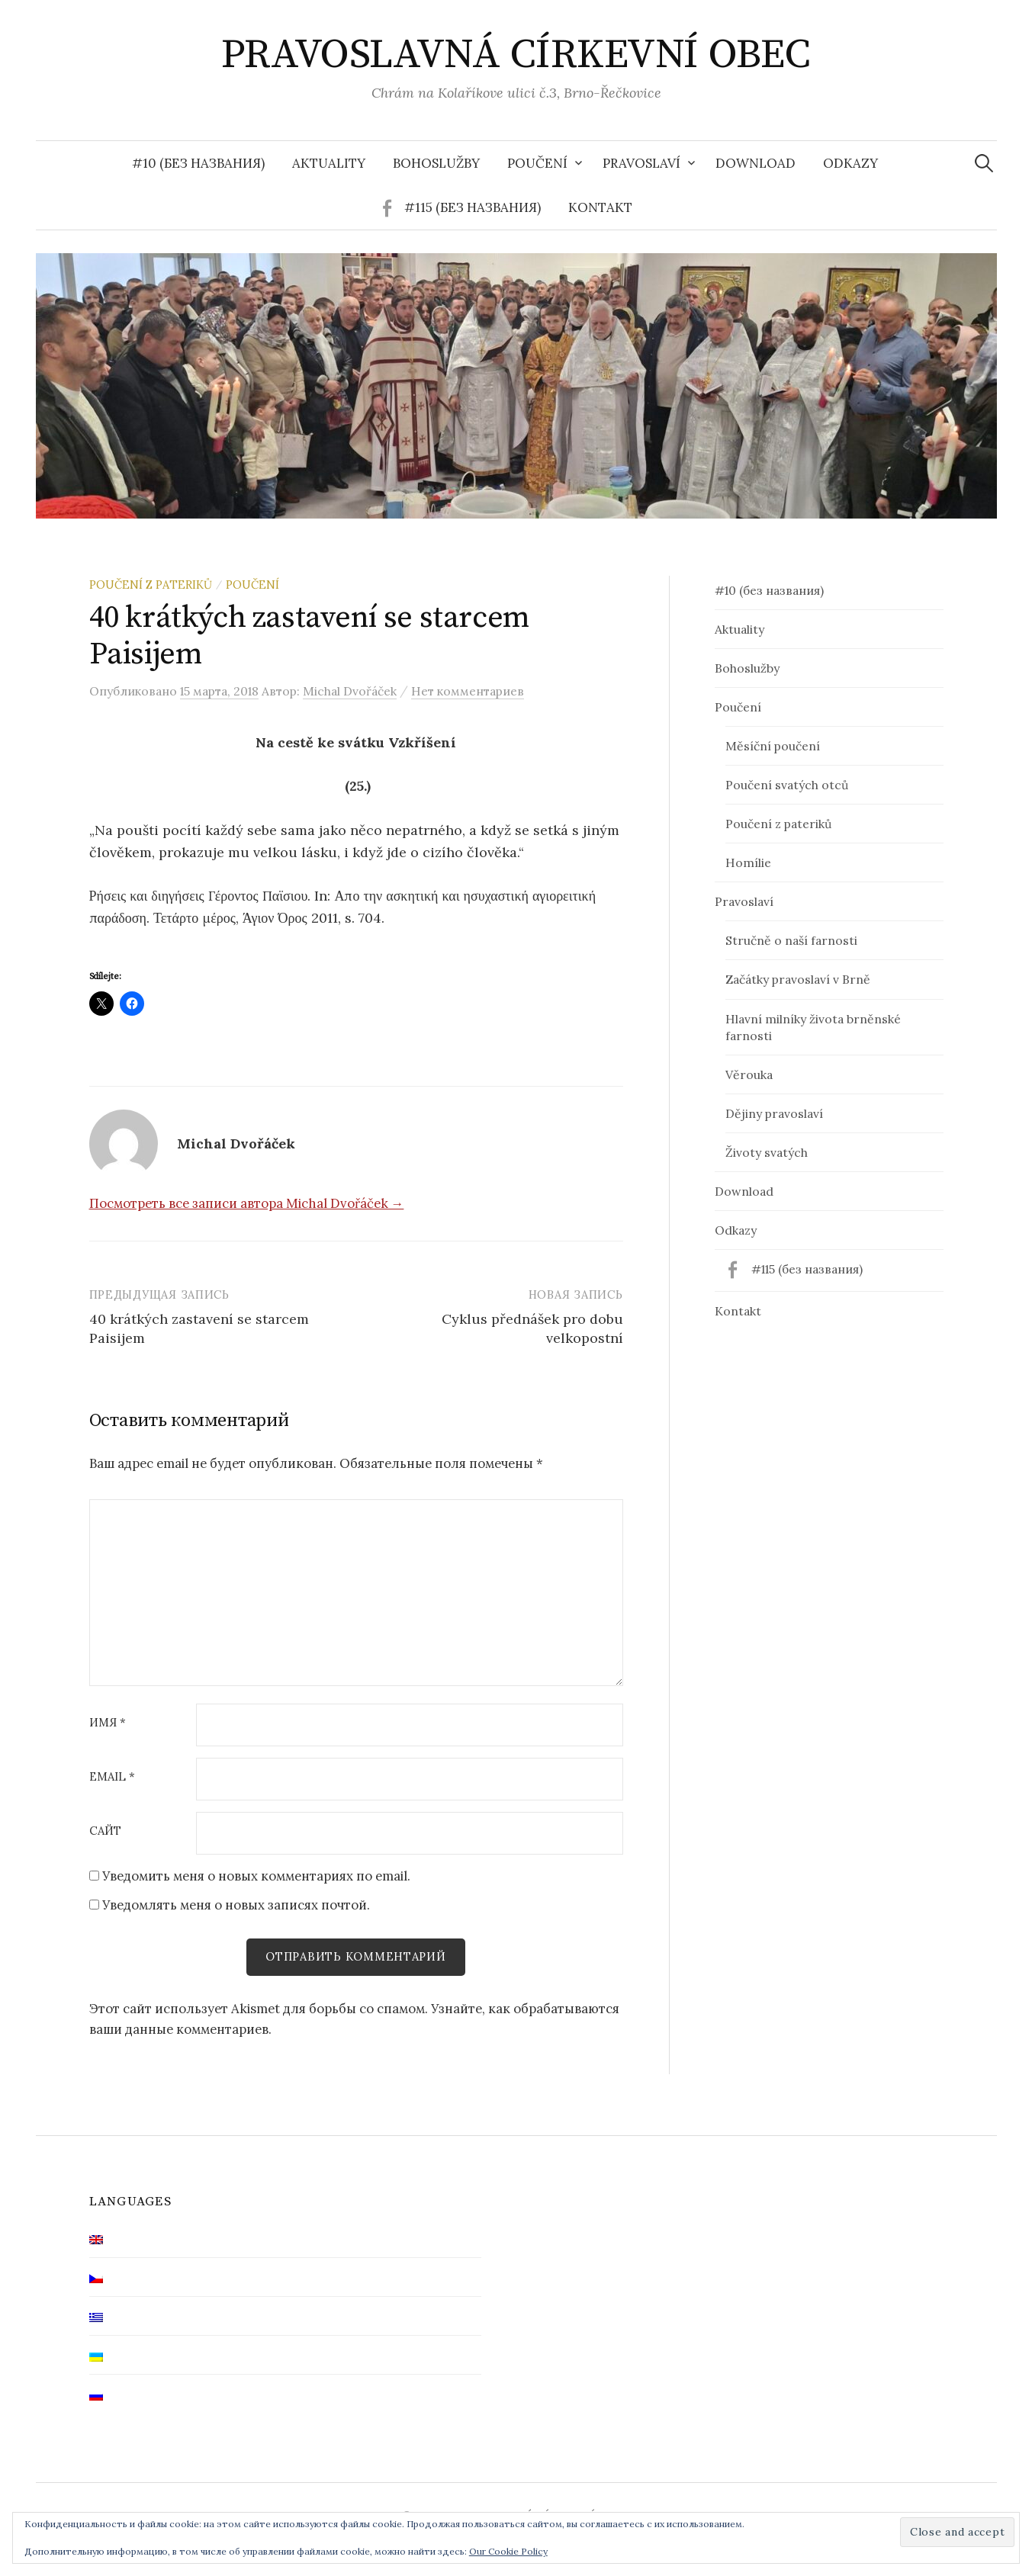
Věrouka (749, 1074)
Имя (107, 1723)
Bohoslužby (436, 163)
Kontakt (600, 207)
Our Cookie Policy (508, 2551)
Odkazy (850, 163)
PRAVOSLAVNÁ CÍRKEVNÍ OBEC (516, 55)
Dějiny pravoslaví (774, 1113)
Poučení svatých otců (786, 784)
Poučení (537, 163)
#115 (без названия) (472, 207)
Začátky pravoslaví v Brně (797, 979)
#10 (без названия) (198, 163)
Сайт (105, 1831)
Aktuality (328, 163)
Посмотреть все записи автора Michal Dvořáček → (246, 1203)
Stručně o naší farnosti (791, 940)
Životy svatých (766, 1152)
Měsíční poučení (772, 745)
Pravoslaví (641, 163)
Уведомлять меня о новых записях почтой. (236, 1905)
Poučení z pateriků (150, 584)
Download (755, 163)
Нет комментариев (467, 691)
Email (112, 1777)
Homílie (748, 862)
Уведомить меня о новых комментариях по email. (256, 1876)
